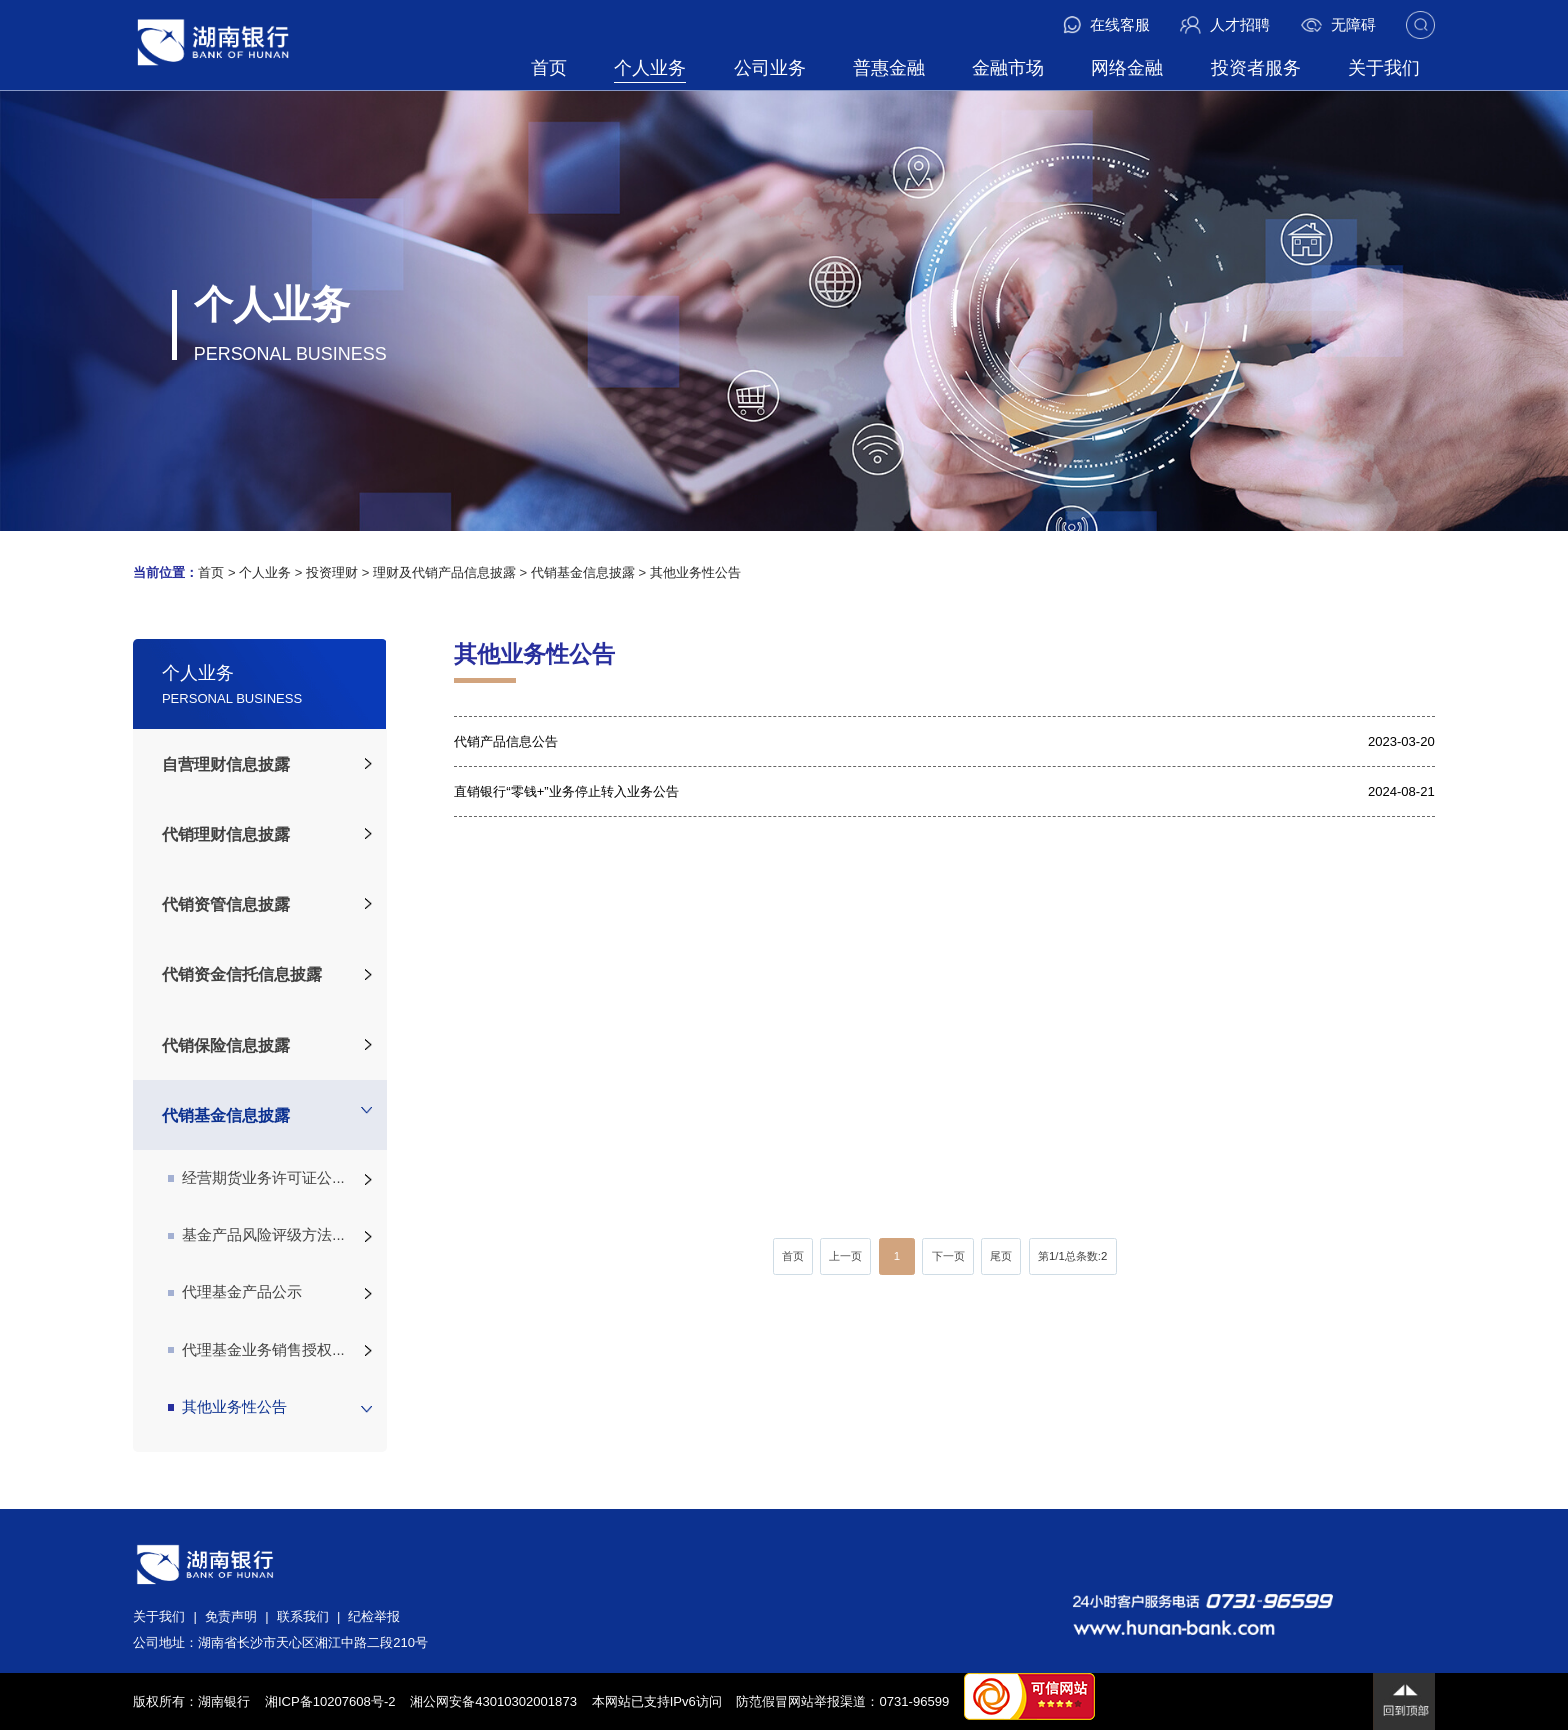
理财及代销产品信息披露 (444, 572)
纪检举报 (374, 1616)
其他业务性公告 (695, 572)
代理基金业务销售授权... (256, 1350)
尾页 (1001, 1256)
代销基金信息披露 (583, 572)
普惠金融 (889, 68)
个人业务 (650, 68)
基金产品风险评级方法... (256, 1235)
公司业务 (770, 68)
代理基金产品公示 (235, 1292)
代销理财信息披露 (226, 834)
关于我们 (1384, 68)
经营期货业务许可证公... (256, 1178)
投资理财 (332, 572)
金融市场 (1008, 68)
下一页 (948, 1256)
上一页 (845, 1256)
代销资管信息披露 (226, 904)
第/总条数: (1072, 1256)
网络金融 (1127, 68)
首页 (549, 68)
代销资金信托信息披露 (242, 974)
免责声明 (231, 1616)
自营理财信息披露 (226, 764)
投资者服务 (1256, 68)
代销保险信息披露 (226, 1045)
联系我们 (303, 1616)
